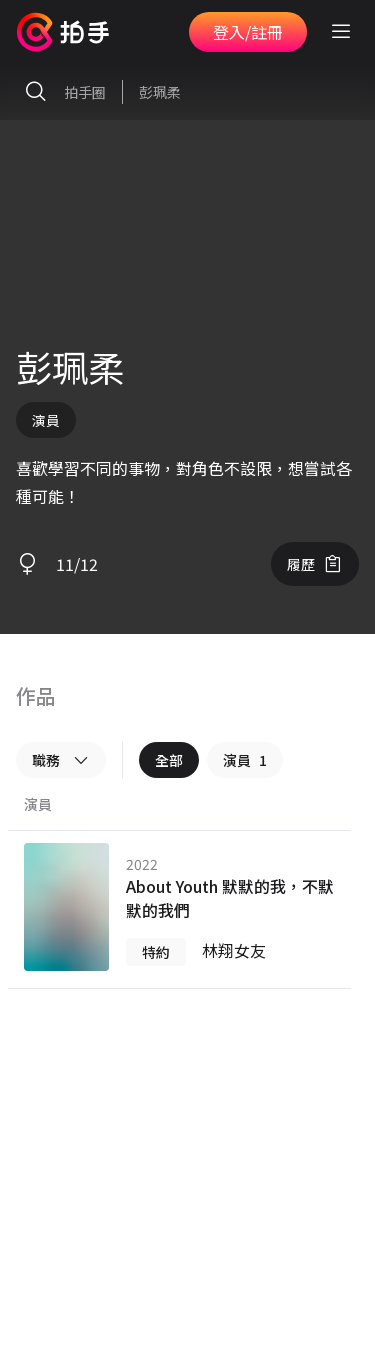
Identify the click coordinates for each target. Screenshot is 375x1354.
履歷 (315, 564)
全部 (169, 760)
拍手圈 (61, 92)
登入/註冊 (248, 32)
